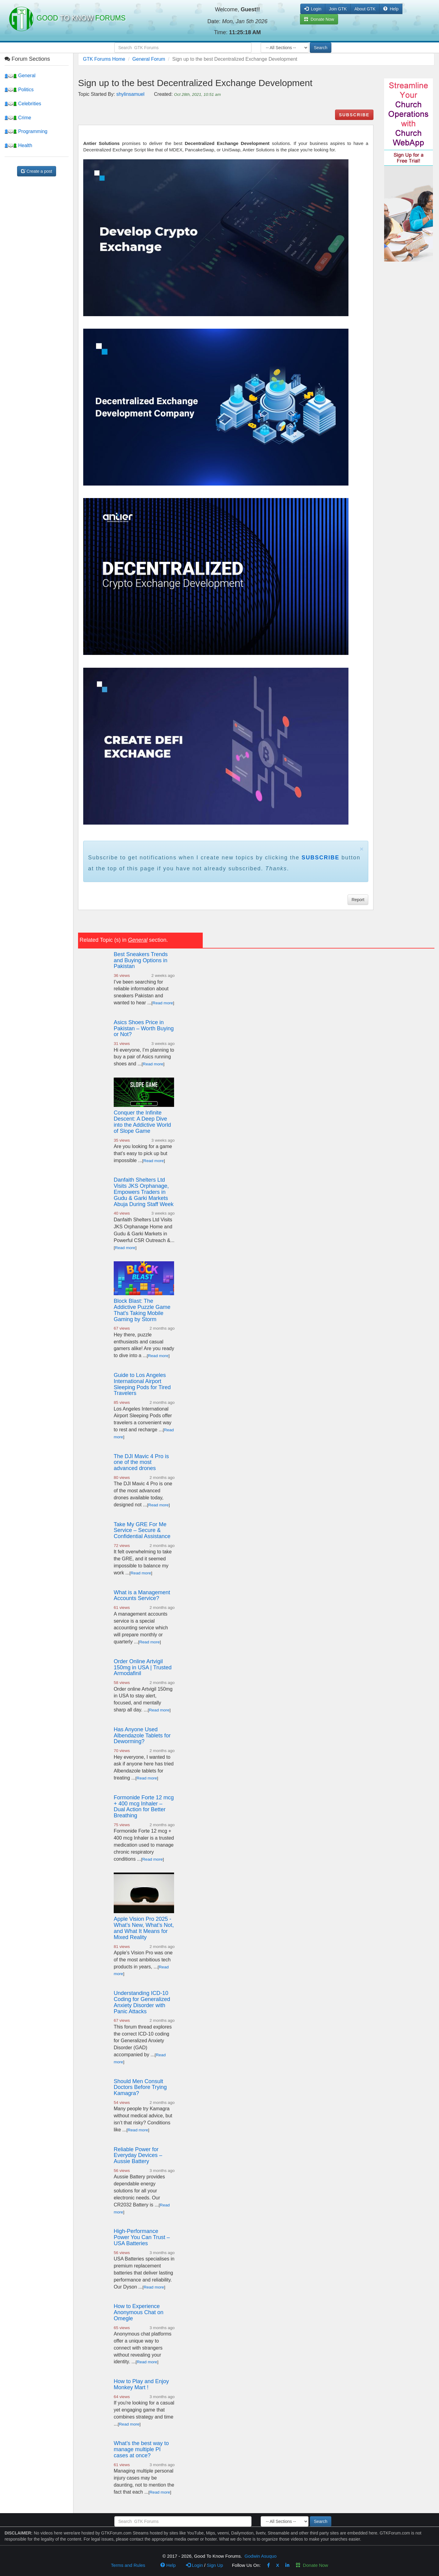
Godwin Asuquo (260, 2556)
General (20, 75)
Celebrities (23, 103)
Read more (162, 1003)
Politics (19, 89)
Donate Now (312, 2565)
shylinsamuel (130, 94)
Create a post (36, 171)
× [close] (361, 849)
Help (391, 8)
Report (358, 899)
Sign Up (215, 2565)
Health (18, 145)
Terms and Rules (128, 2565)
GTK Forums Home (104, 59)
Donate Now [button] (319, 19)
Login (194, 2565)
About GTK (364, 8)
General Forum (148, 59)
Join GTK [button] (338, 8)
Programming (26, 131)
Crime (18, 117)
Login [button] (312, 8)
